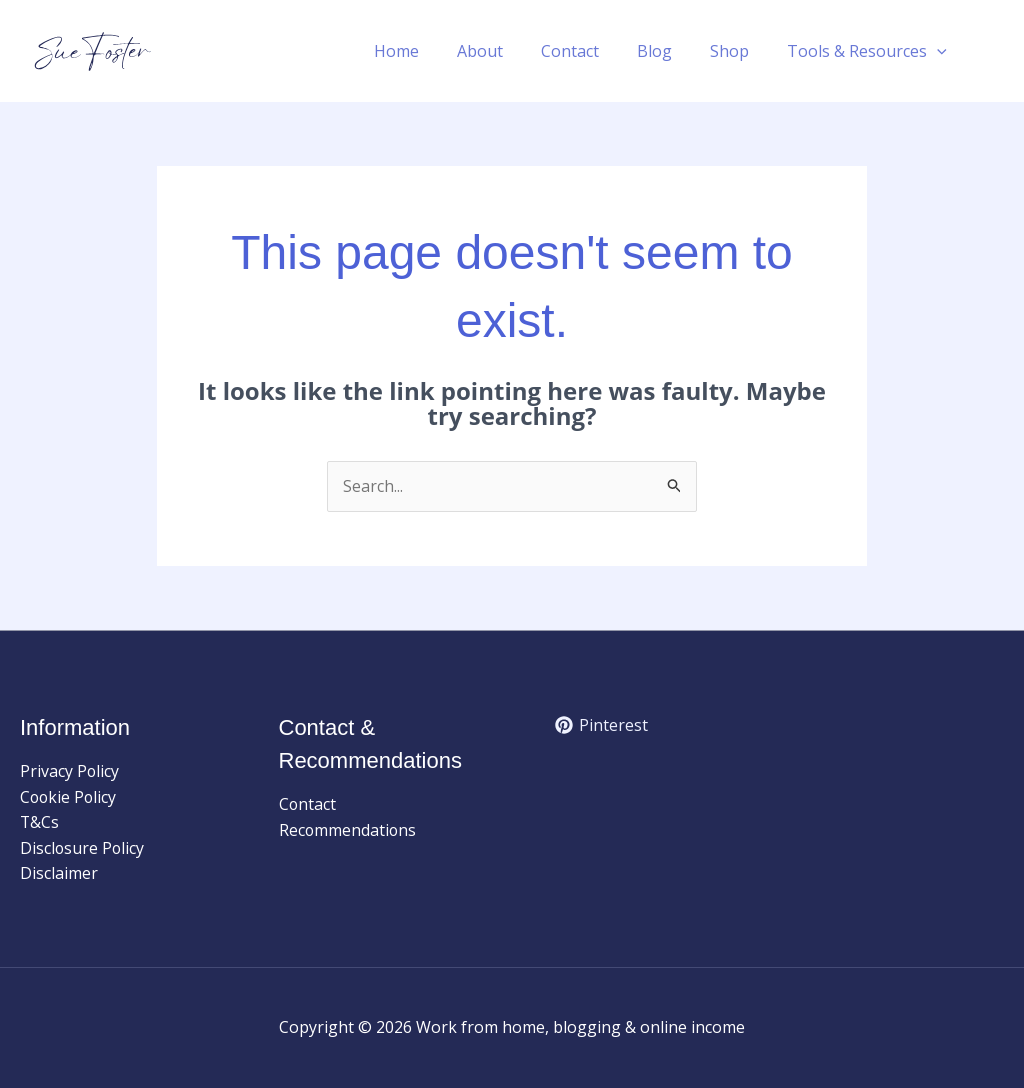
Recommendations (348, 830)
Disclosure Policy (83, 848)
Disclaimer (59, 874)
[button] (940, 51)
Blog (669, 51)
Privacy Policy (70, 771)
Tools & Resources (870, 51)
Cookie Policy (69, 797)
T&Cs (40, 823)
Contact (591, 51)
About (507, 51)
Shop (738, 51)
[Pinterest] (602, 725)
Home (429, 51)
